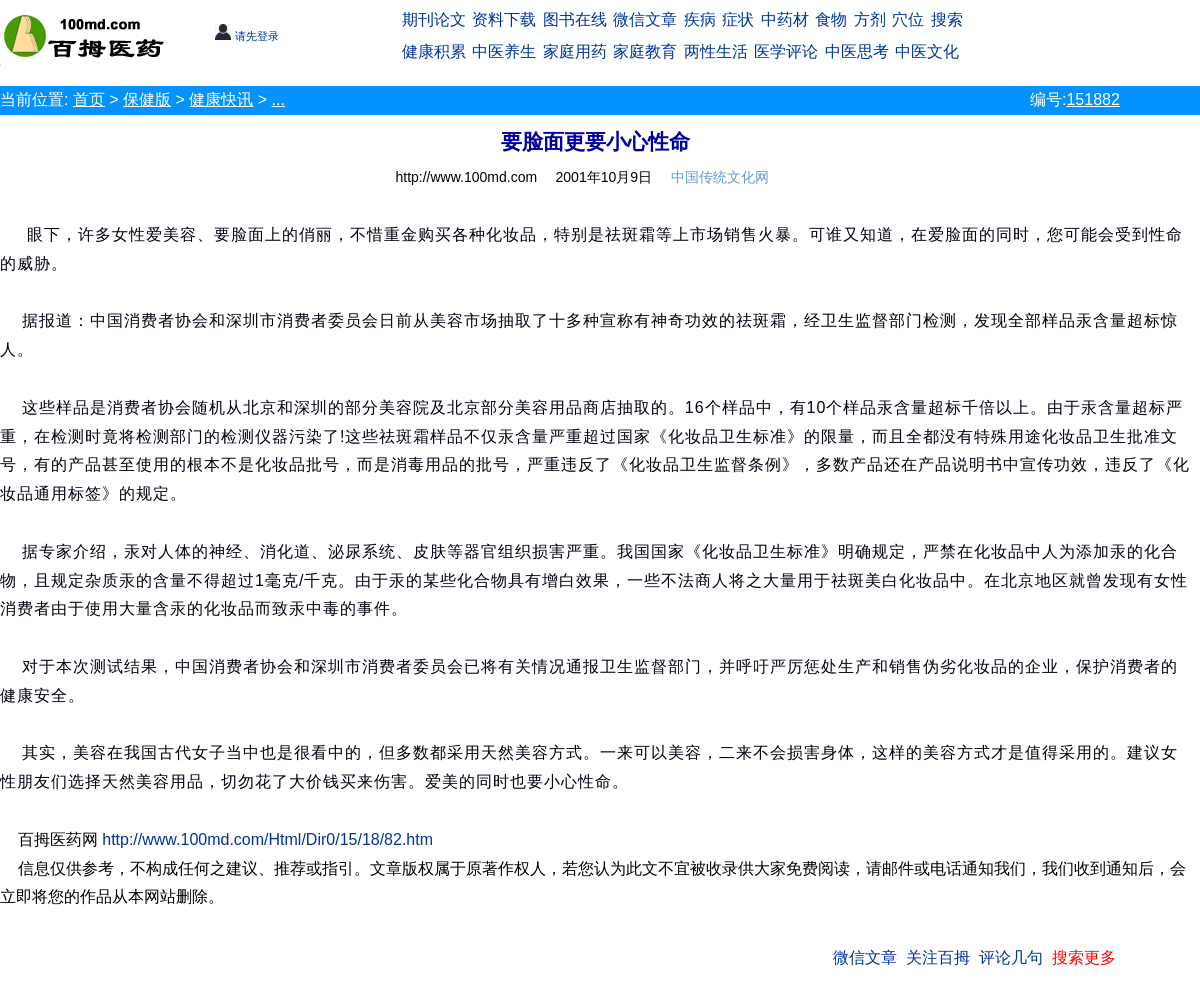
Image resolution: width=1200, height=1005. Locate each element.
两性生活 (716, 51)
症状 (738, 19)
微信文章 (645, 19)
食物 (831, 19)
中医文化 (927, 51)
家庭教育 (645, 51)
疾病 (700, 19)
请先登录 (246, 36)
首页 (89, 99)
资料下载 (504, 19)
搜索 (947, 19)
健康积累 (434, 51)
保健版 (147, 99)
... (278, 99)
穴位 (908, 19)
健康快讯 (221, 99)
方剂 (870, 19)
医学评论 (786, 51)
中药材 (785, 19)
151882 (1092, 99)
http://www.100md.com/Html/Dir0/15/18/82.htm (267, 839)
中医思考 (857, 51)
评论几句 (1011, 957)
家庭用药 (575, 51)
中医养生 (504, 51)
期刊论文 (434, 19)
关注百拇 (938, 957)
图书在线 (575, 19)
